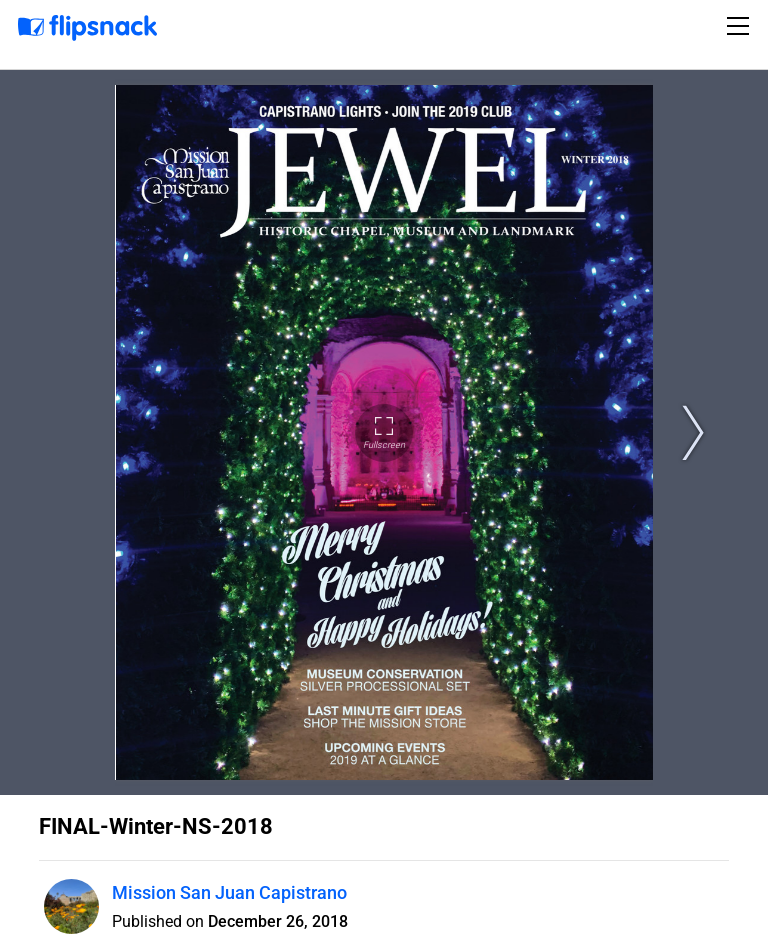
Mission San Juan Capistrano (229, 892)
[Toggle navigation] (741, 26)
